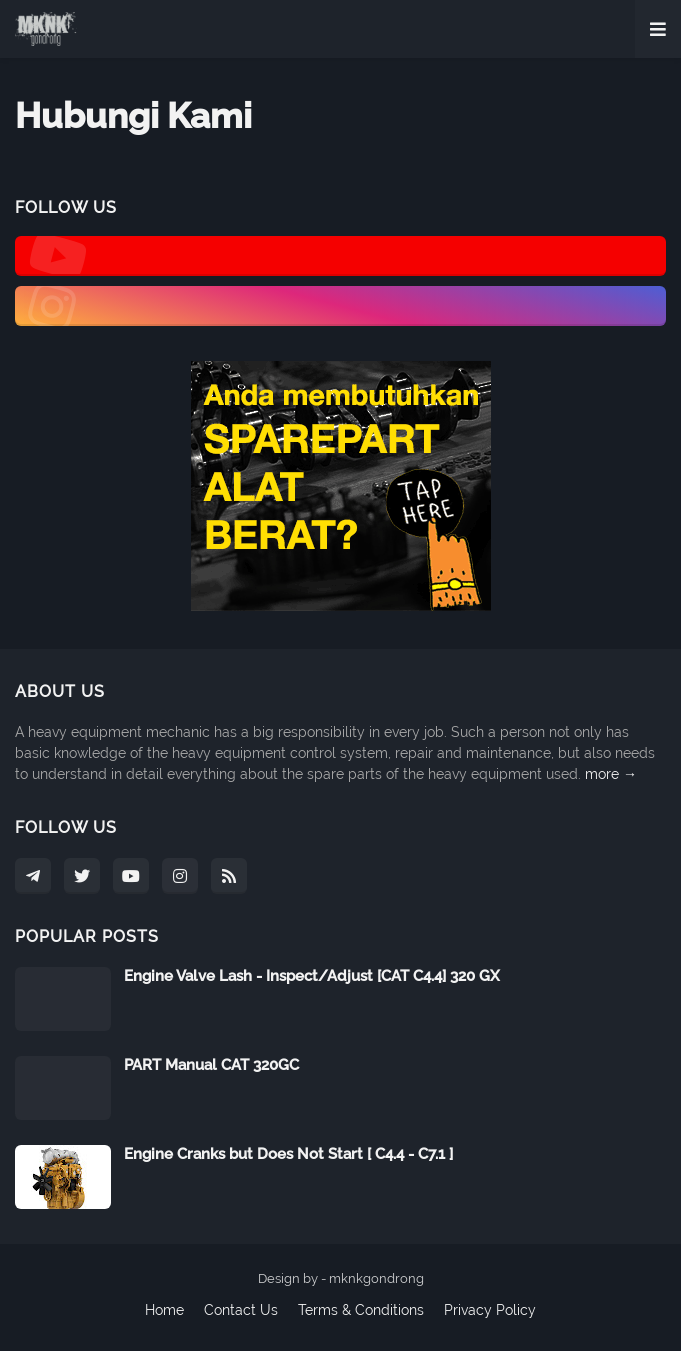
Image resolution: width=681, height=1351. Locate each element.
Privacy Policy (490, 1310)
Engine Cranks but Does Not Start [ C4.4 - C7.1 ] (288, 1154)
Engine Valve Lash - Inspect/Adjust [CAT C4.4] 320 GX (312, 976)
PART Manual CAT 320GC (211, 1065)
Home (164, 1310)
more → (611, 774)
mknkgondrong (376, 1278)
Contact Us (241, 1310)
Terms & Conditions (361, 1310)
